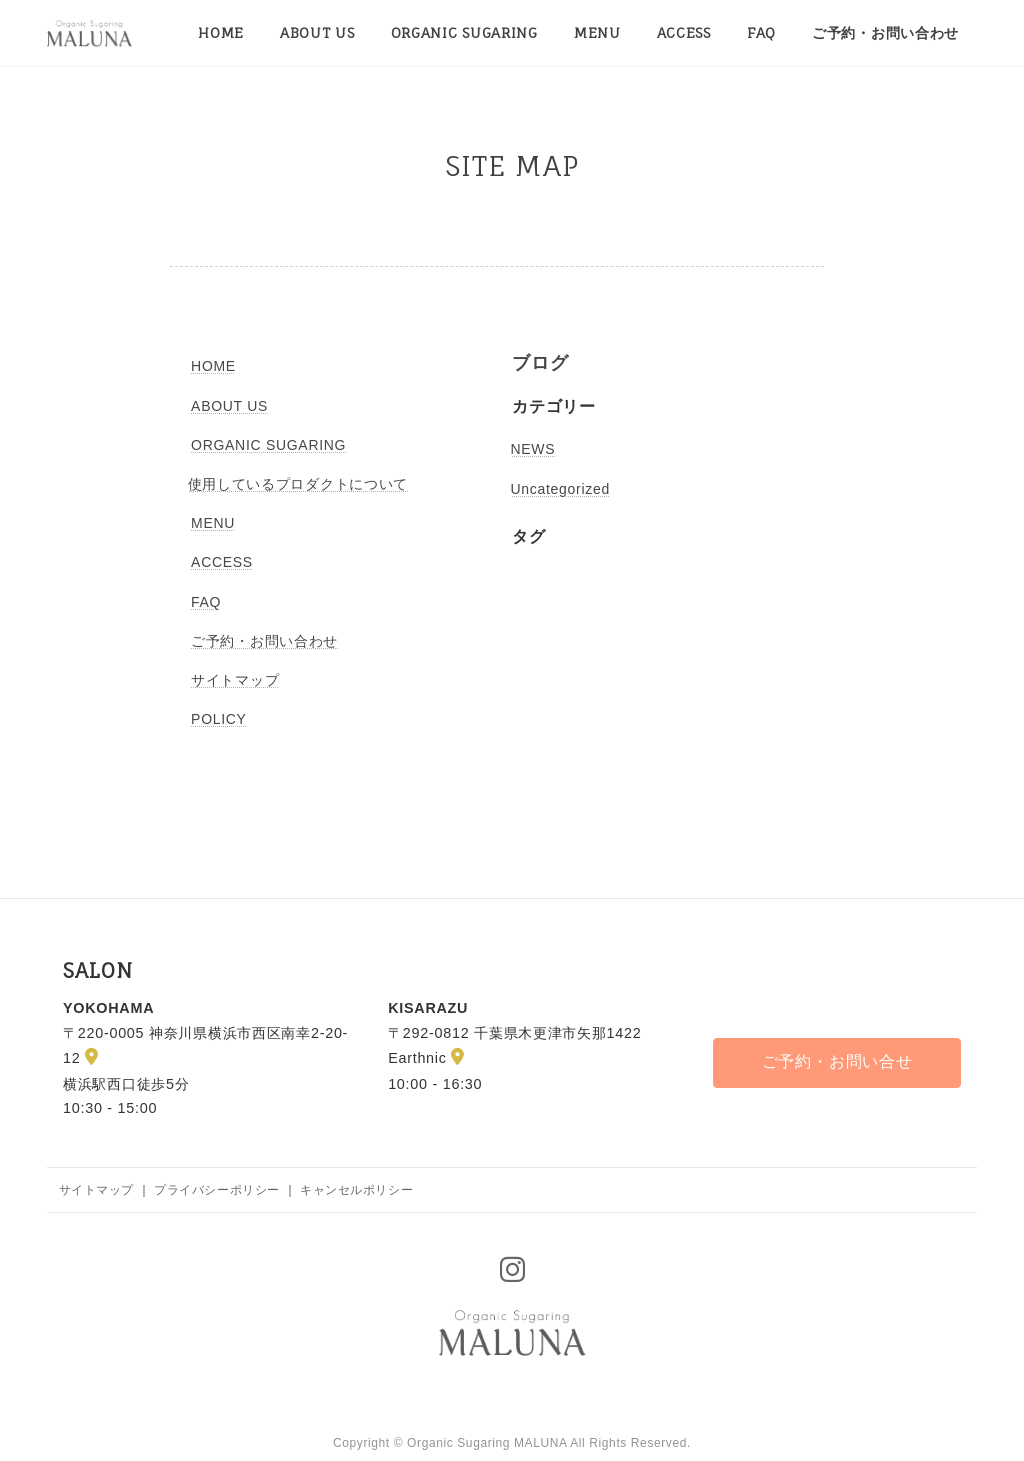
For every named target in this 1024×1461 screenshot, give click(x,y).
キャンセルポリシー (356, 1190)
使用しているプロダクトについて (298, 484)
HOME (213, 366)
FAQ (206, 602)
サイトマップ (235, 680)
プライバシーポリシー (217, 1190)
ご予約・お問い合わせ (264, 641)
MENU (213, 523)
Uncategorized (560, 489)
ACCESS (222, 562)
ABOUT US (229, 406)
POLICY (219, 719)
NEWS (533, 449)
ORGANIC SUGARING (268, 445)
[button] (837, 1063)
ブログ (540, 363)
